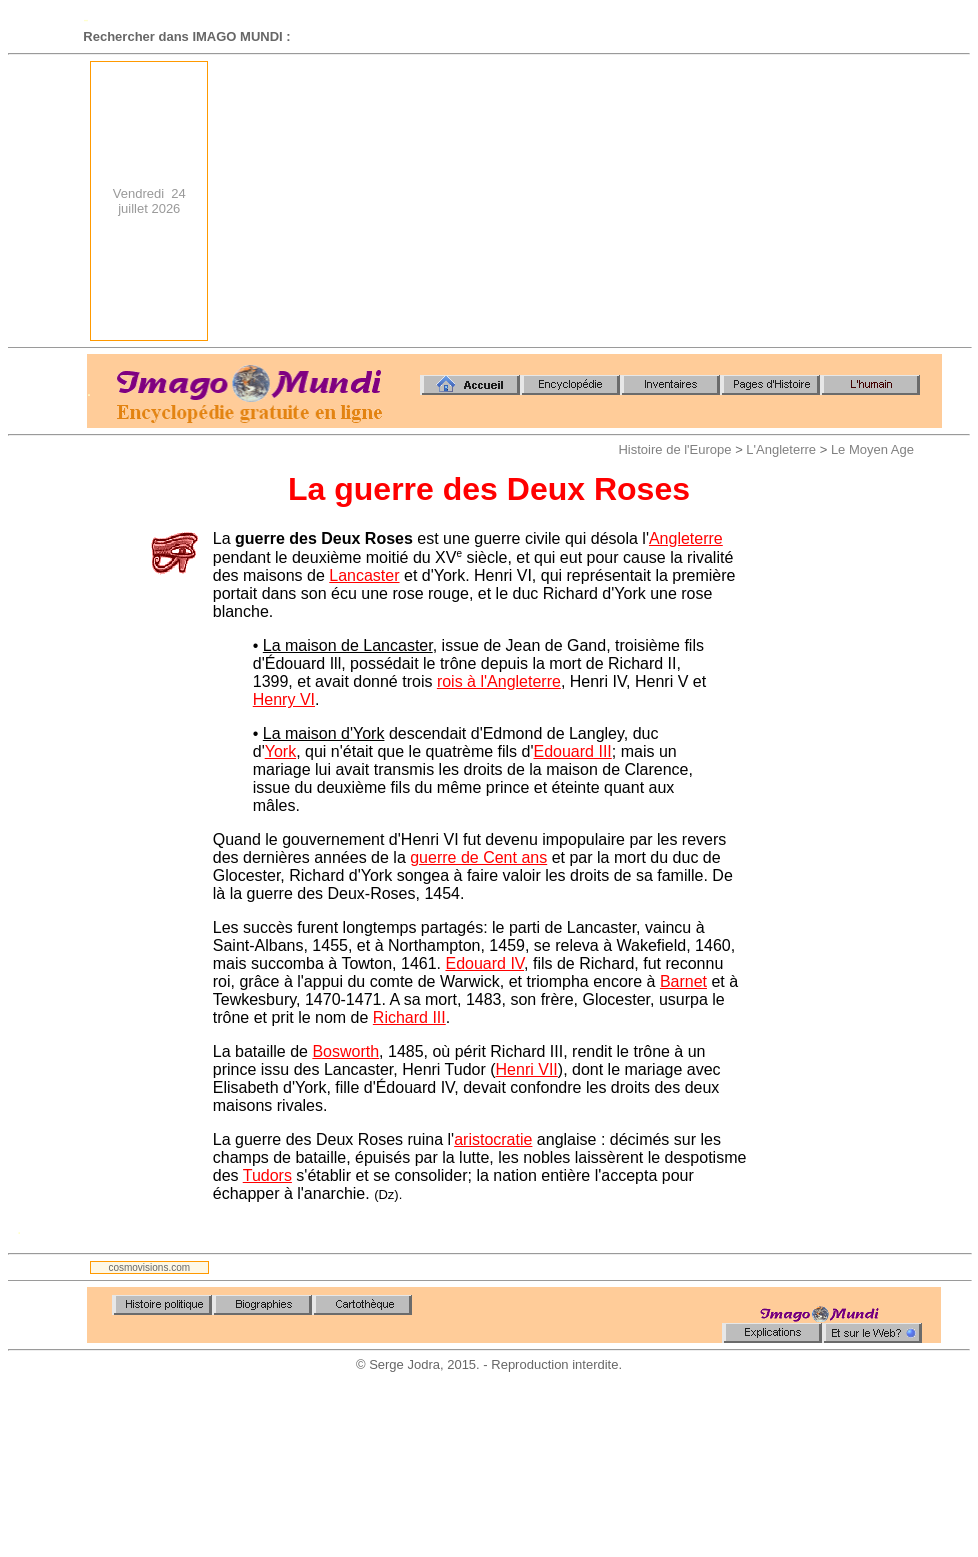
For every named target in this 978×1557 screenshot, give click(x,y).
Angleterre (686, 538)
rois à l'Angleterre (499, 681)
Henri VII (527, 1069)
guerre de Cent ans (478, 857)
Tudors (267, 1175)
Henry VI (284, 699)
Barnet (683, 981)
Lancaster (364, 575)
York (280, 751)
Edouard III (573, 751)
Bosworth (345, 1051)
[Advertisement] (676, 201)
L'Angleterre (781, 449)
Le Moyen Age (872, 449)
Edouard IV (484, 963)
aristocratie (493, 1139)
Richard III (409, 1017)
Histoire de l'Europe (674, 449)
